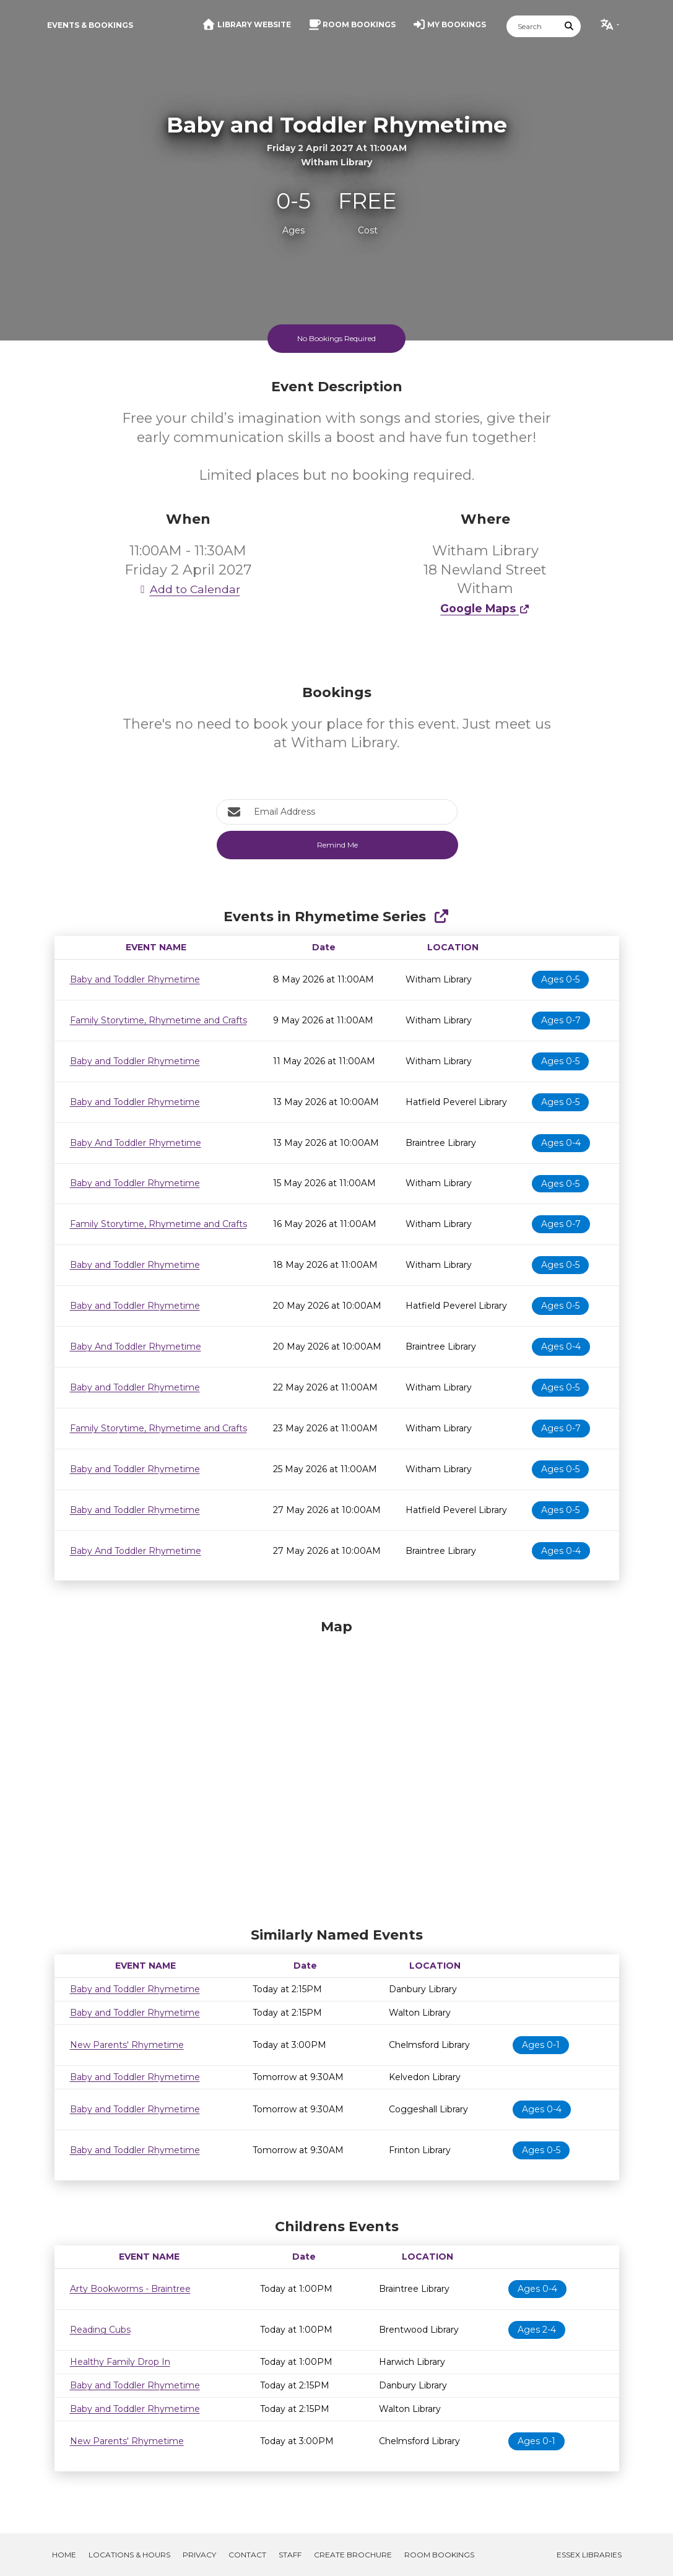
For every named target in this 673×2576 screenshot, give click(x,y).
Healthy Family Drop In (120, 2361)
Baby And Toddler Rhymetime (135, 1142)
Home (64, 2554)
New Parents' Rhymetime (127, 2044)
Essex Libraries (589, 2554)
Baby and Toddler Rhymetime (135, 979)
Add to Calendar (188, 589)
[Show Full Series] (441, 916)
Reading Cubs (100, 2329)
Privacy (199, 2554)
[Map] (336, 1770)
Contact (247, 2554)
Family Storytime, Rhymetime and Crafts (158, 1020)
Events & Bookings (90, 25)
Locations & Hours (129, 2554)
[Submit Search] (569, 26)
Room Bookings (439, 2554)
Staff (290, 2554)
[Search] (532, 26)
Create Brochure (353, 2554)
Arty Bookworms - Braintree (130, 2288)
